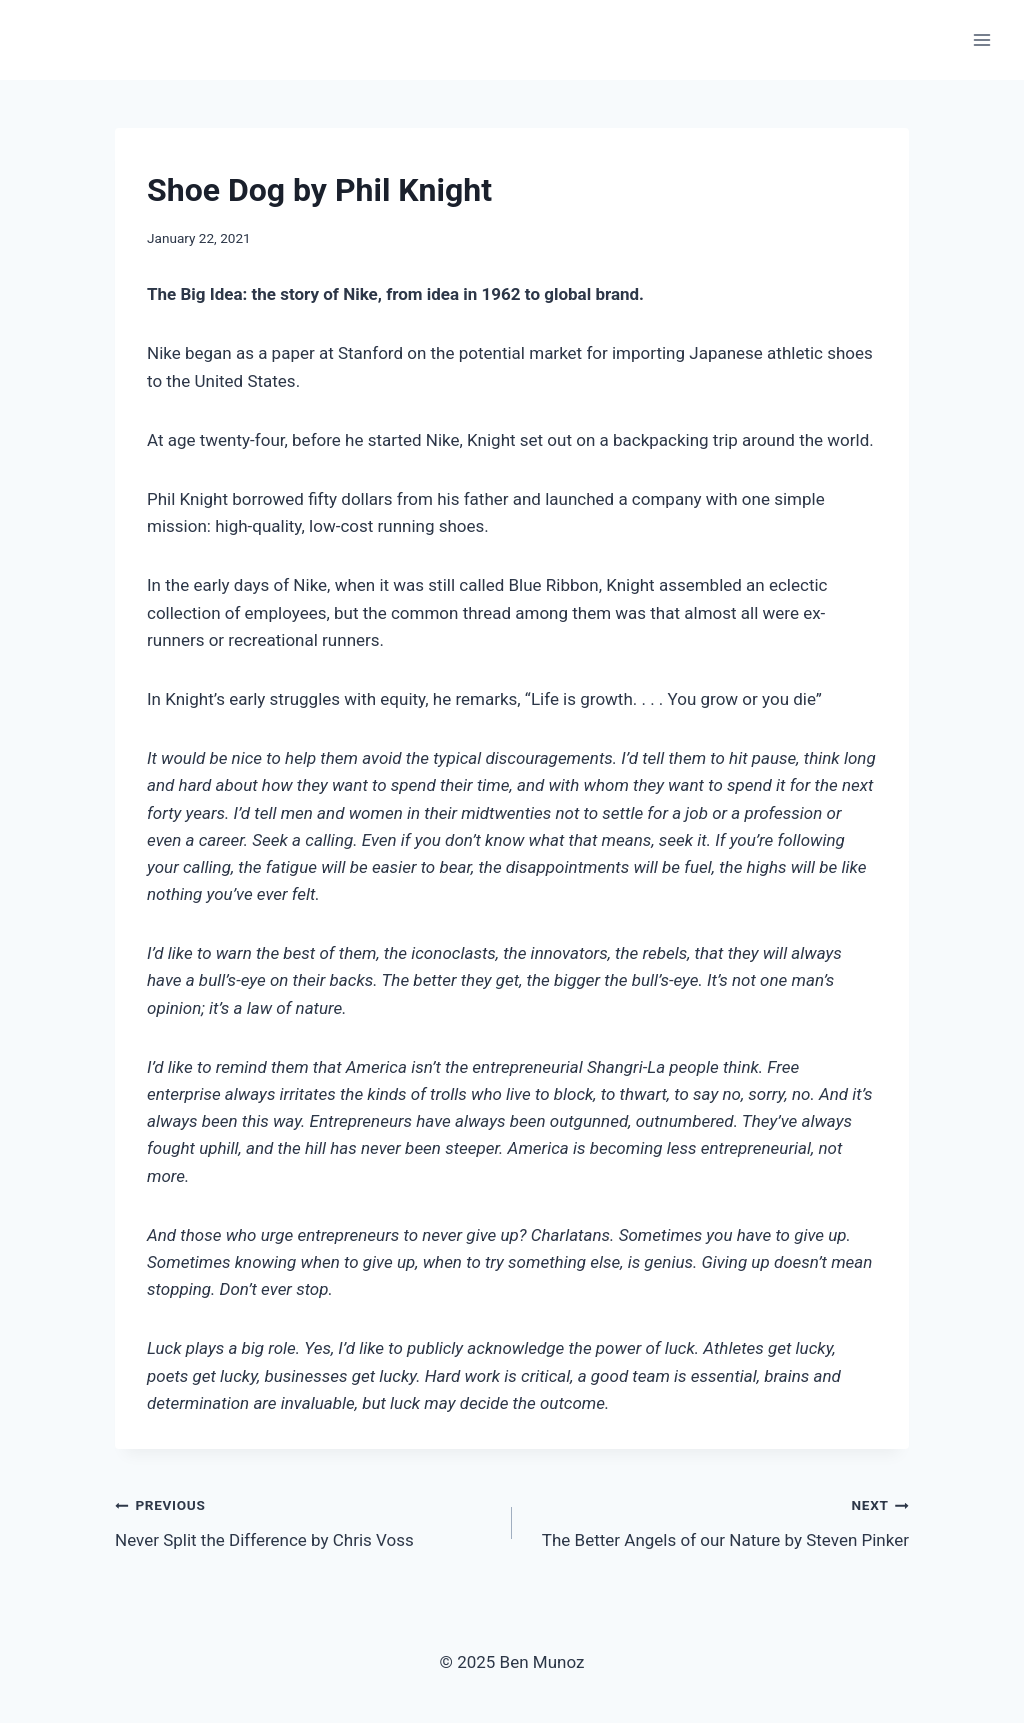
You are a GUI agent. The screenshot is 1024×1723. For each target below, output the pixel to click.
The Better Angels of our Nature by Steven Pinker (719, 1520)
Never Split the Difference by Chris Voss (305, 1520)
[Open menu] (981, 39)
